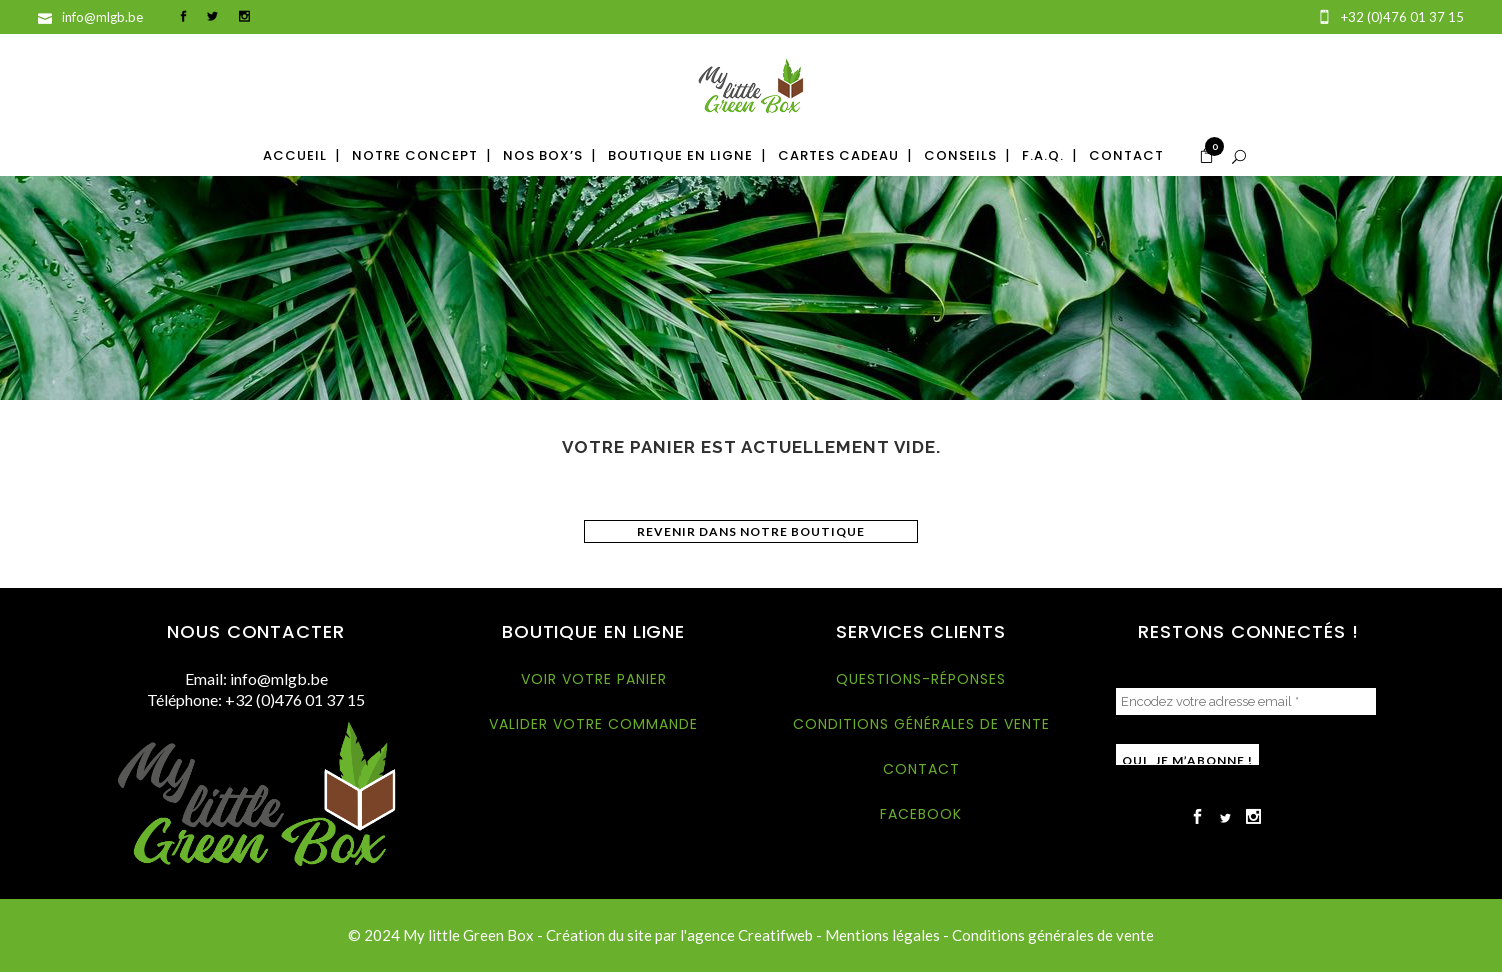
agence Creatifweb (750, 935)
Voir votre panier (594, 679)
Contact (921, 769)
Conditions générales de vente (921, 724)
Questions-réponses (921, 679)
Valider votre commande (593, 724)
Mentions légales (882, 935)
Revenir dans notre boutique (751, 531)
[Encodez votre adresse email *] (1246, 701)
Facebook (921, 814)
